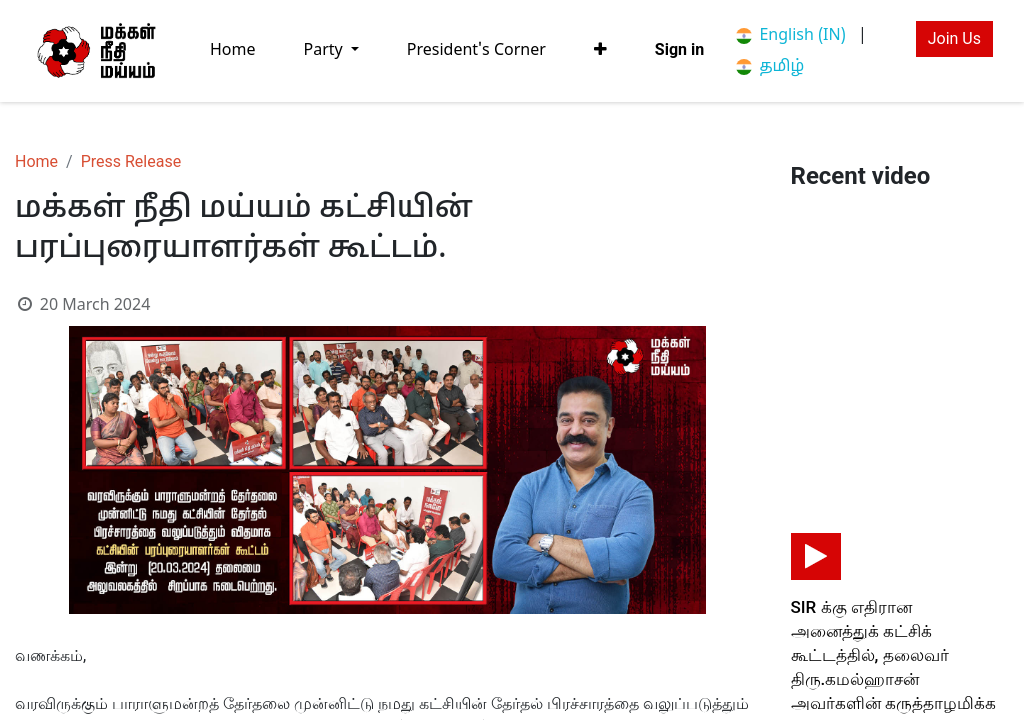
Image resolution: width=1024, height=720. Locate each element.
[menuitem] (233, 50)
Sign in (679, 49)
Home (36, 161)
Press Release (131, 161)
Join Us (954, 38)
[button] (600, 50)
